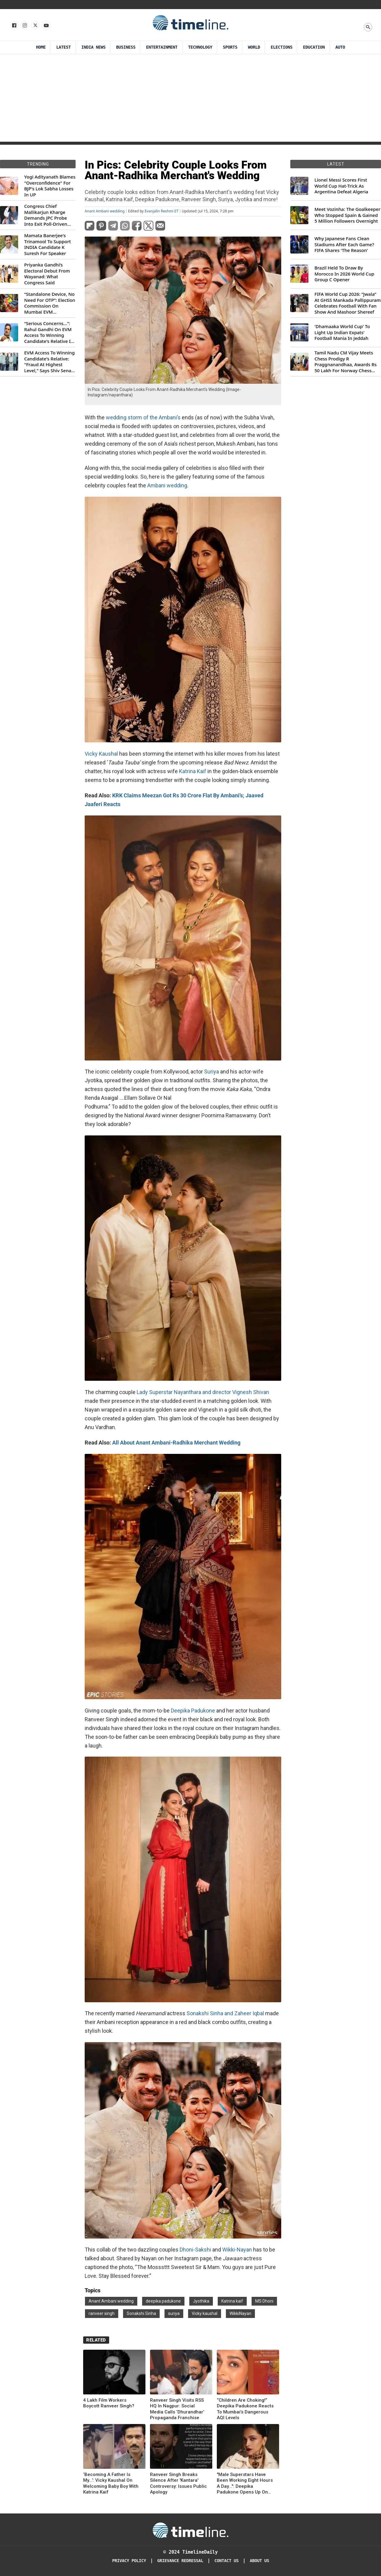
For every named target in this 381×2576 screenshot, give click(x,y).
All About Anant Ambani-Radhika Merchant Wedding (176, 1442)
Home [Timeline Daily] (41, 47)
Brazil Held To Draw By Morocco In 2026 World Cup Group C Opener (344, 273)
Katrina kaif (232, 2301)
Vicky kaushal (204, 2313)
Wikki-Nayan (237, 2249)
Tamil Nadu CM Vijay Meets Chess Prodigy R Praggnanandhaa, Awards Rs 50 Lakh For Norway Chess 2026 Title (345, 361)
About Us (259, 2561)
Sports (230, 47)
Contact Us (226, 2561)
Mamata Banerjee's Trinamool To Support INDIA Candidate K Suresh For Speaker (47, 244)
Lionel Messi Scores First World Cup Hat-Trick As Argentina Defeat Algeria (341, 186)
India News (93, 47)
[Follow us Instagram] (24, 25)
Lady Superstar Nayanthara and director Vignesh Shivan (203, 1392)
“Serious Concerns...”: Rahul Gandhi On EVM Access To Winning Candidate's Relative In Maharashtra (48, 332)
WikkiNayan (240, 2313)
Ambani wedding (167, 485)
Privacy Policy (129, 2561)
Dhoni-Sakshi (196, 2249)
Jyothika (201, 2301)
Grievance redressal (180, 2561)
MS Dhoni (264, 2301)
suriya (174, 2313)
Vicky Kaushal (102, 754)
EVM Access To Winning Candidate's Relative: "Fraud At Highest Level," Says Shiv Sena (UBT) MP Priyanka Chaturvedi (49, 361)
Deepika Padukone (193, 1710)
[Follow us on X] (35, 25)
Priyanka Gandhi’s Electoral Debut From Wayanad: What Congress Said (47, 274)
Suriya (211, 1071)
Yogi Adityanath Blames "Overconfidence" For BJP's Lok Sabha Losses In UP (49, 186)
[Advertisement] (190, 99)
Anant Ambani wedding (105, 211)
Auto (340, 47)
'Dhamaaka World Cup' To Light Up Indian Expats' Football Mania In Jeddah (342, 332)
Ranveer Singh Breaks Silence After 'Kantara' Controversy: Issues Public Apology (178, 2483)
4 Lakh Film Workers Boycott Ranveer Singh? (108, 2403)
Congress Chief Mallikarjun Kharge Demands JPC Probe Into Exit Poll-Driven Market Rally (45, 215)
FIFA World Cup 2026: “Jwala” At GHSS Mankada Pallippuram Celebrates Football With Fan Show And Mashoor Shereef (347, 303)
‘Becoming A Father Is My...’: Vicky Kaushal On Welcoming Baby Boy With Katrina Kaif (110, 2483)
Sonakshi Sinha (141, 2313)
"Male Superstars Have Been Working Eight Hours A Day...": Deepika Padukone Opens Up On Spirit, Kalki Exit (245, 2483)
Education (314, 47)
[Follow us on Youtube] (46, 25)
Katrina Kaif (193, 771)
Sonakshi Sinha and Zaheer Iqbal (225, 2013)
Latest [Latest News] (63, 47)
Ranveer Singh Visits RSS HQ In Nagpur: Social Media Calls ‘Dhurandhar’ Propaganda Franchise (177, 2409)
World (254, 47)
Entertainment (161, 47)
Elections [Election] (281, 47)
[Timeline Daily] (190, 2529)
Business (125, 47)
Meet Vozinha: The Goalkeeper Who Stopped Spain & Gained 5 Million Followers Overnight (347, 215)
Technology (200, 47)
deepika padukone (163, 2301)
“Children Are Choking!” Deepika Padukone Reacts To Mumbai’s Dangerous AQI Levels (245, 2409)
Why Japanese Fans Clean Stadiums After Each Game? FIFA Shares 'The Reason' (344, 244)
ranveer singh (102, 2313)
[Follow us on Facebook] (13, 25)
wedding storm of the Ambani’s (143, 417)
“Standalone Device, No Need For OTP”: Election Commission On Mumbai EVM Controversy (49, 303)
